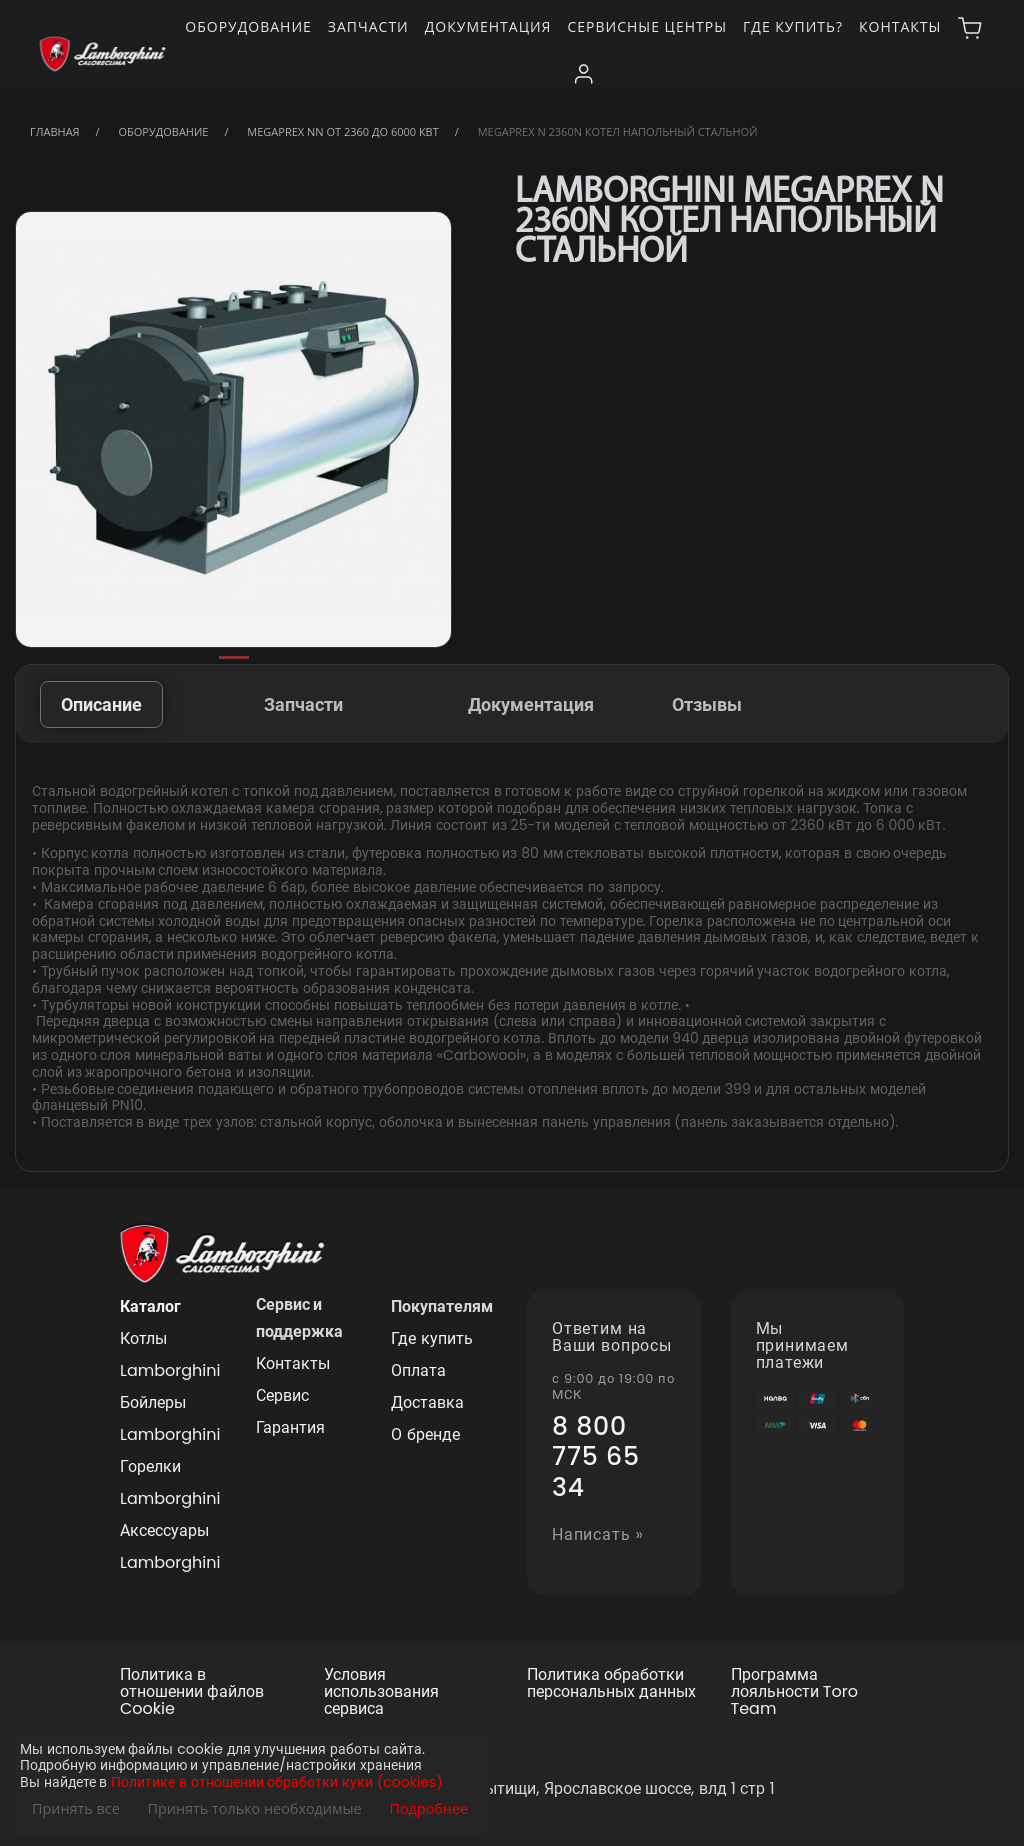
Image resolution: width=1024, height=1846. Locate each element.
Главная (55, 131)
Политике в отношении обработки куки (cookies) (276, 1782)
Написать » (598, 1535)
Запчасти (368, 26)
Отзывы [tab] (707, 704)
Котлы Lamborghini (170, 1354)
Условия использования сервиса (381, 1692)
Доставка (427, 1402)
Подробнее (428, 1808)
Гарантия (290, 1427)
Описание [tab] (101, 704)
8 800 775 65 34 (596, 1457)
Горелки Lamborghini (170, 1482)
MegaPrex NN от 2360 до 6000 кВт (342, 131)
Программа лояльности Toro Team (794, 1692)
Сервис (282, 1395)
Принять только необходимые (255, 1808)
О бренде (425, 1434)
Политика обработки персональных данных (611, 1684)
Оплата (418, 1370)
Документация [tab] (531, 704)
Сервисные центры (647, 26)
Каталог (150, 1306)
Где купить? (793, 26)
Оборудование (248, 26)
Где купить (431, 1338)
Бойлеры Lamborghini (170, 1418)
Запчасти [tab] (303, 704)
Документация (488, 26)
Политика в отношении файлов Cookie (192, 1692)
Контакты (900, 26)
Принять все (76, 1808)
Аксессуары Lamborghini (170, 1546)
